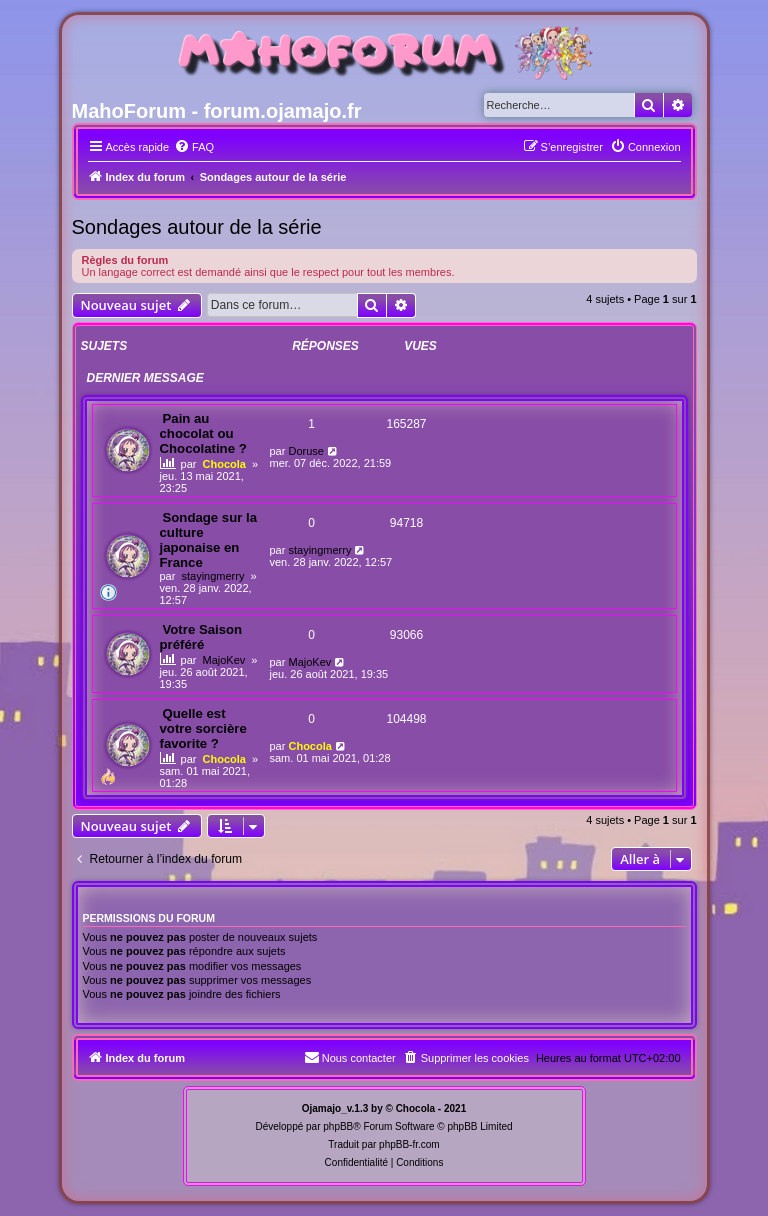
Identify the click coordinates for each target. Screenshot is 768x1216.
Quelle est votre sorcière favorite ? (203, 728)
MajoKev (224, 660)
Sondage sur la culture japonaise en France (209, 540)
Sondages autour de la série (197, 227)
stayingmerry (212, 576)
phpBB (338, 1126)
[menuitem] (194, 147)
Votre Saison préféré (201, 637)
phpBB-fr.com (409, 1144)
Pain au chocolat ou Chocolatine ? (203, 433)
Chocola (224, 464)
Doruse (305, 451)
